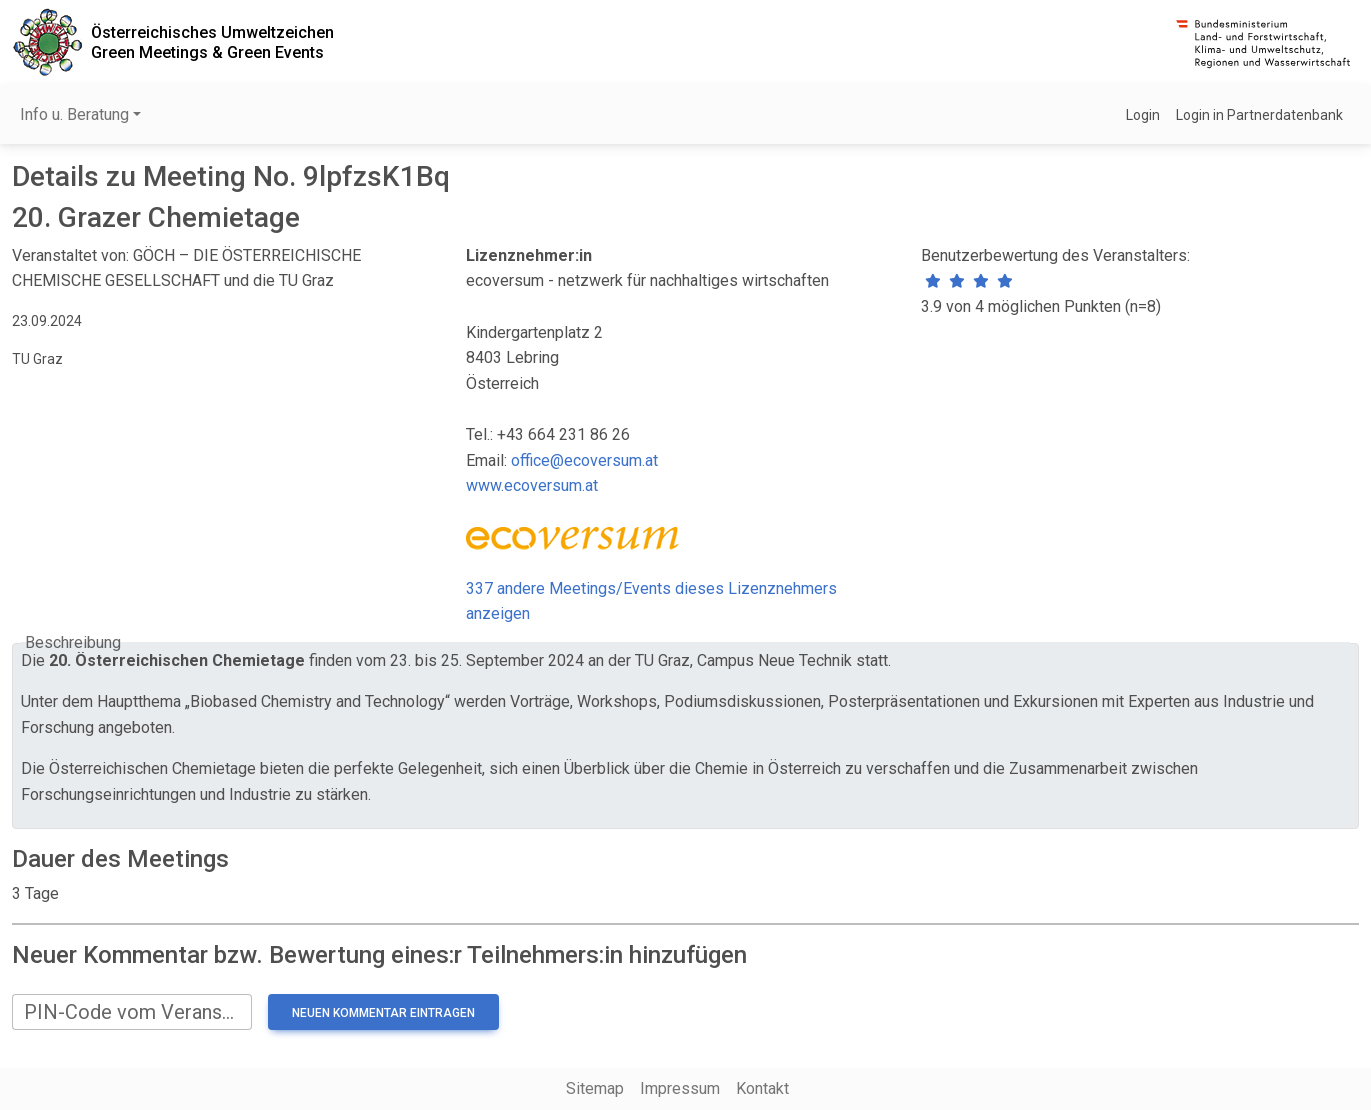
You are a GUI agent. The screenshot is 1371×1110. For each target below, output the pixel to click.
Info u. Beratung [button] (74, 114)
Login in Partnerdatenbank (1259, 115)
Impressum (680, 1088)
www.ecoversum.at (532, 485)
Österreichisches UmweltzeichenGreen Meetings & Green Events (212, 42)
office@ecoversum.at (584, 460)
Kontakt (762, 1088)
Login (1143, 115)
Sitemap (595, 1088)
